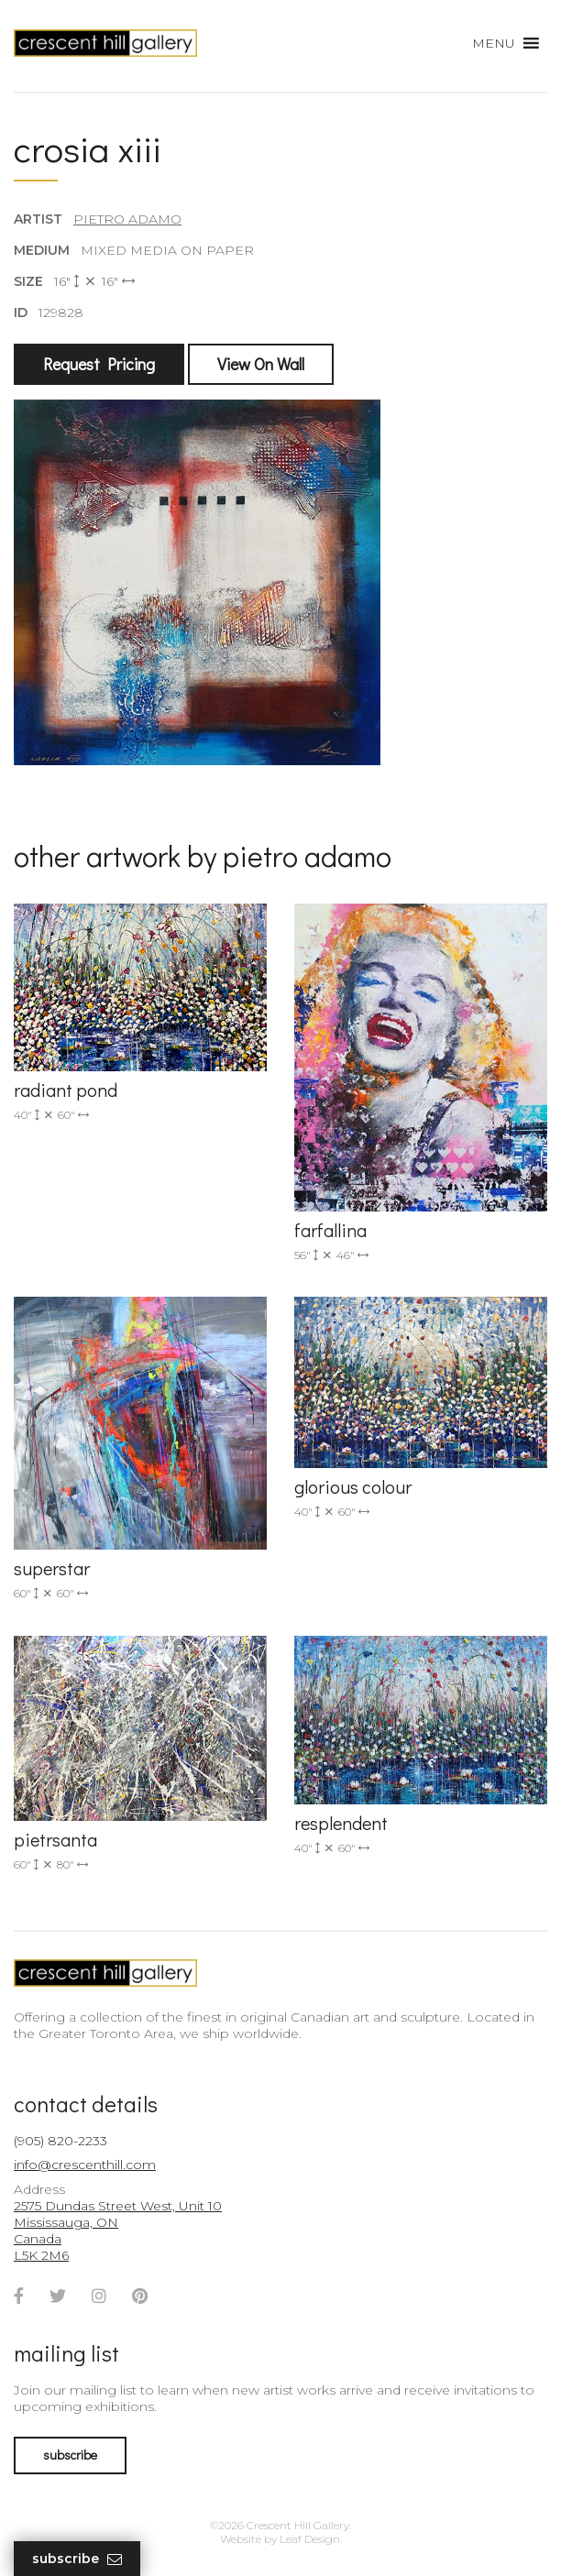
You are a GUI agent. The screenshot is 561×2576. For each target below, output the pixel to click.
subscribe (70, 2454)
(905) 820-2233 (60, 2140)
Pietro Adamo (127, 219)
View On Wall (260, 364)
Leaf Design (310, 2539)
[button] (493, 43)
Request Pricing (99, 364)
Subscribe (77, 2559)
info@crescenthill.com (85, 2164)
